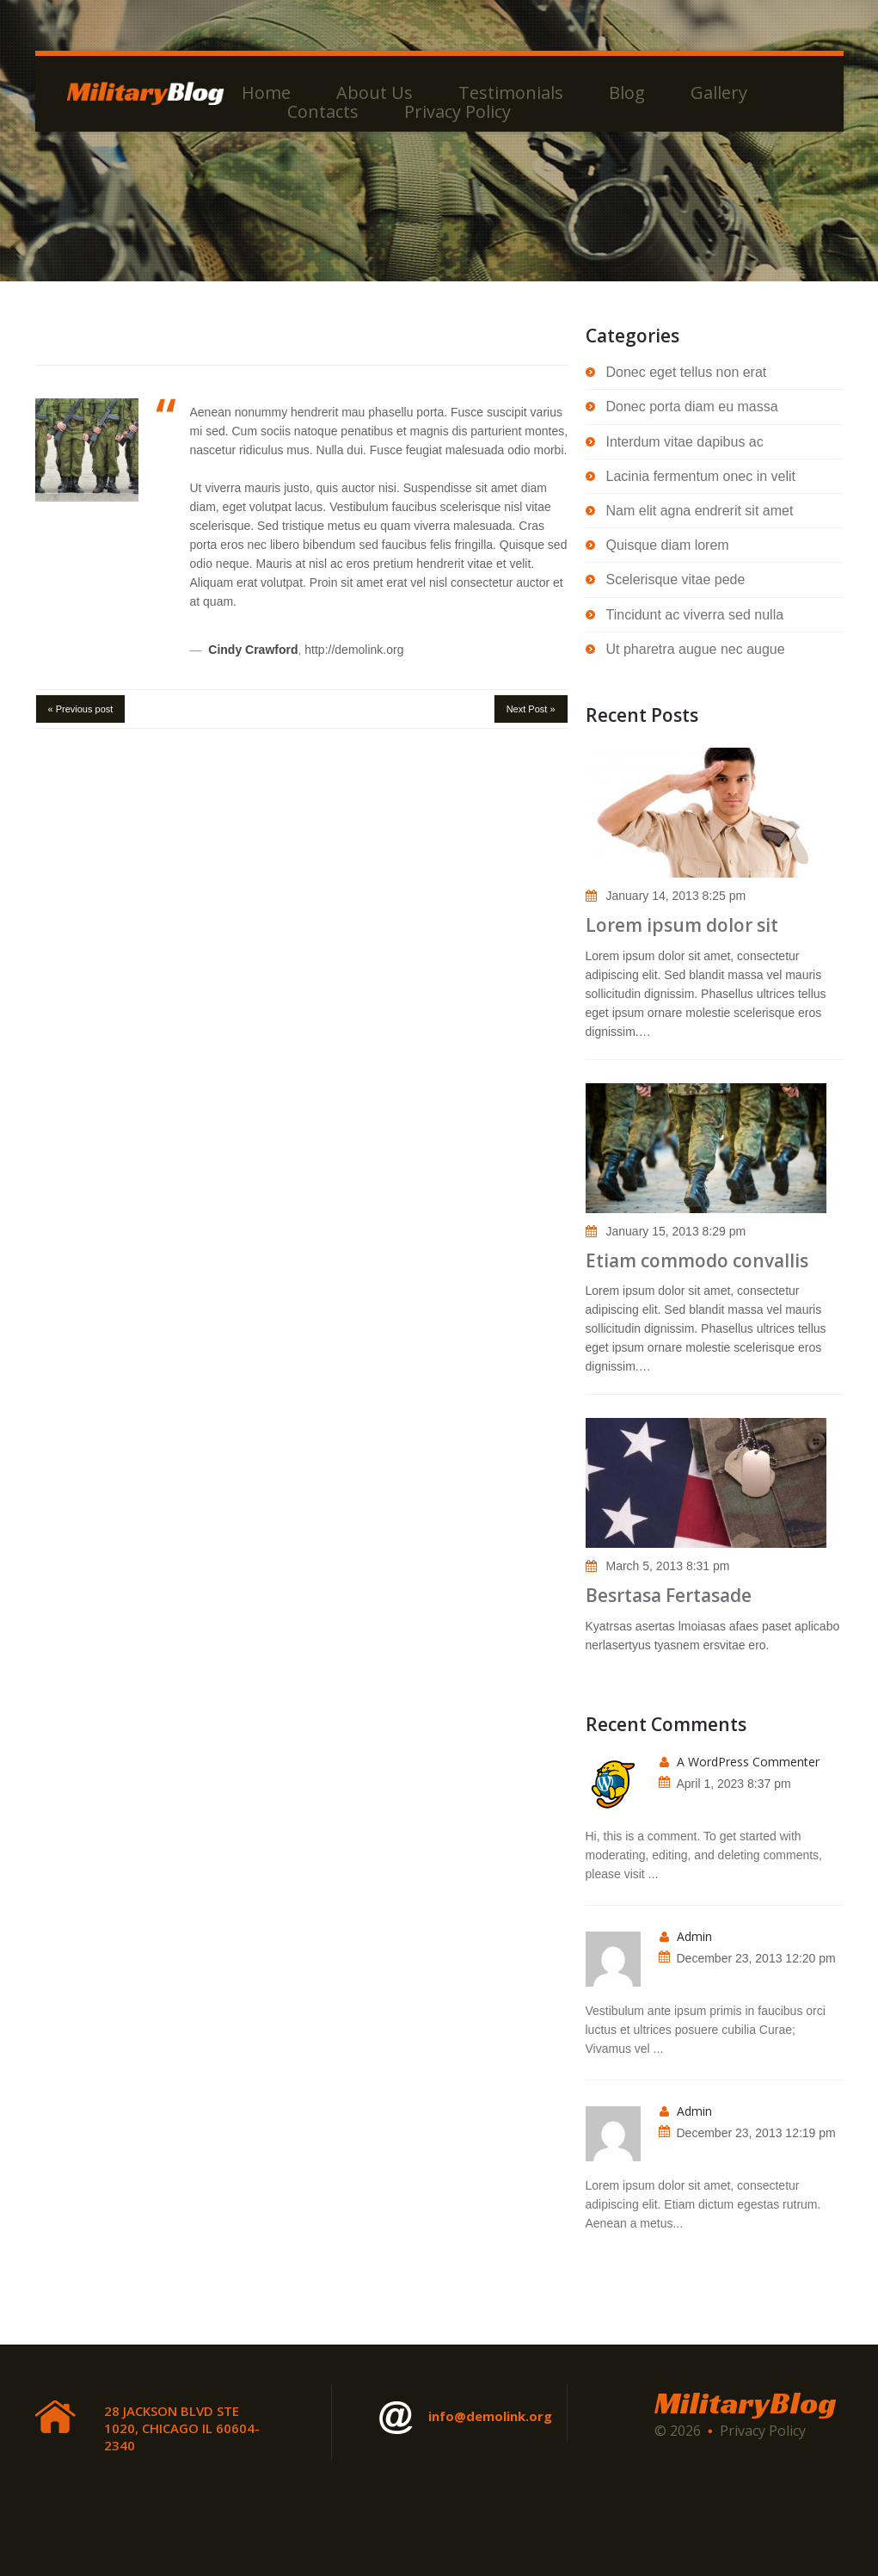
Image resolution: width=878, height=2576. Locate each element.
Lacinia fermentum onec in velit (701, 476)
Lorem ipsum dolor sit (682, 925)
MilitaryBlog (745, 2402)
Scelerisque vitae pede (676, 579)
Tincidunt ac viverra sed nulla (695, 614)
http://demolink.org (353, 649)
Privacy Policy (457, 111)
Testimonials (510, 92)
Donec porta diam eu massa (692, 406)
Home (266, 92)
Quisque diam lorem (667, 545)
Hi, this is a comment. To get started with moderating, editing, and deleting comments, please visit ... (704, 1855)
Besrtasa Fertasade (669, 1595)
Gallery (719, 92)
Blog (627, 92)
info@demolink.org (465, 2417)
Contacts (323, 111)
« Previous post (81, 709)
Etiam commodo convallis (697, 1260)
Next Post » (531, 709)
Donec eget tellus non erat (686, 372)
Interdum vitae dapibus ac (685, 441)
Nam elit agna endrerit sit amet (700, 510)
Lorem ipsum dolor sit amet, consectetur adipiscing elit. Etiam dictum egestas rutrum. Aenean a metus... (703, 2204)
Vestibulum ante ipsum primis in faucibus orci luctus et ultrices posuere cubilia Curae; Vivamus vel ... (706, 2029)
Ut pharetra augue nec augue (695, 649)
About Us (374, 92)
